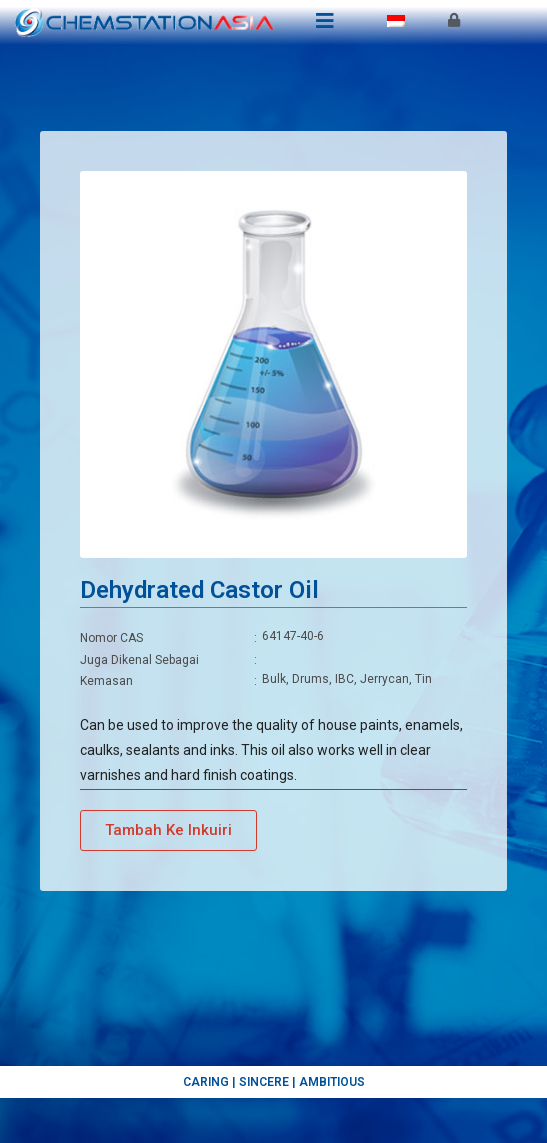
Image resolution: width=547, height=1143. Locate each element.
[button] (168, 830)
